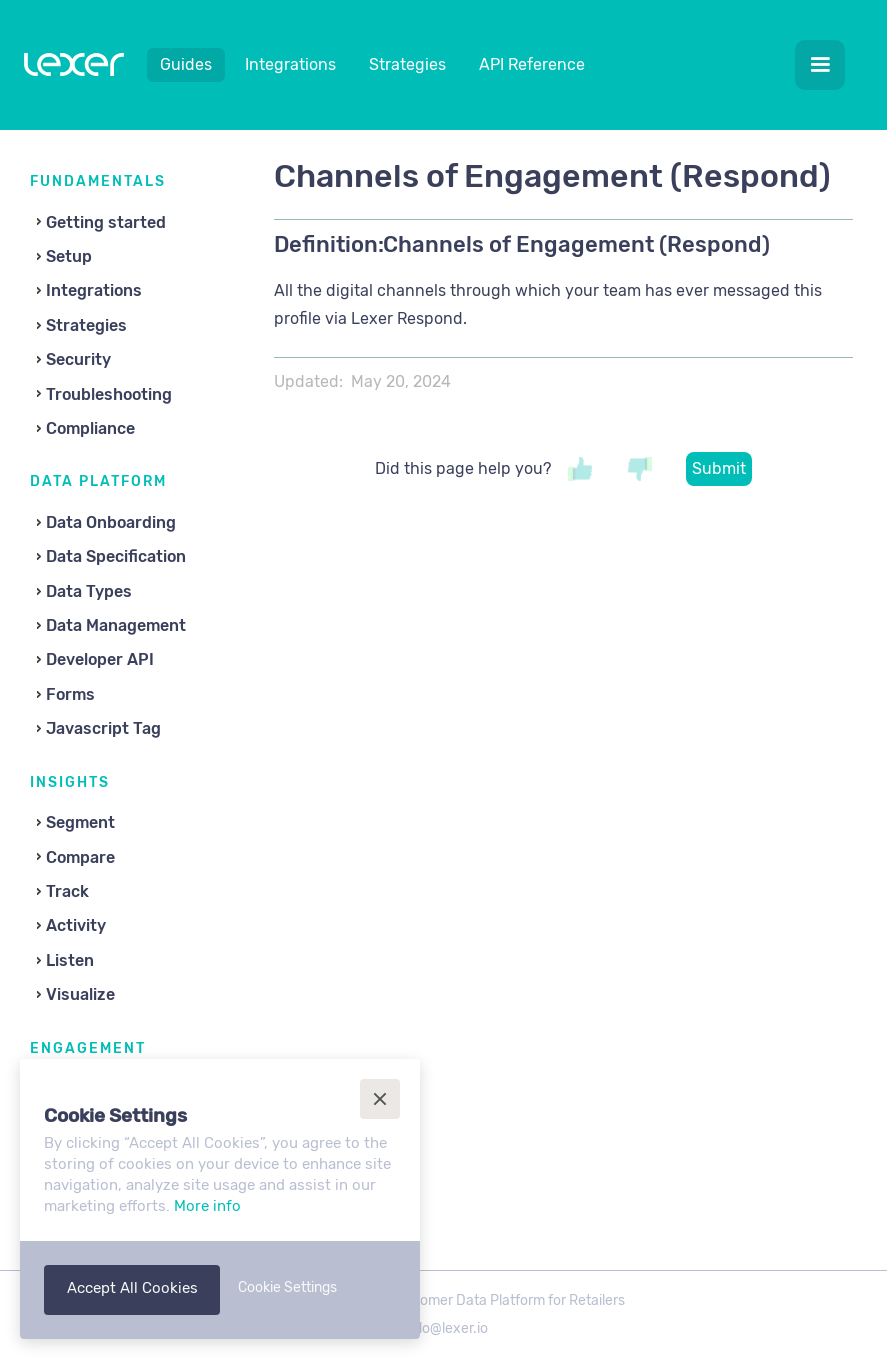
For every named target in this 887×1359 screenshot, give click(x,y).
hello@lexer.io (443, 1328)
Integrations (290, 64)
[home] (74, 69)
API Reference (532, 64)
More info (207, 1206)
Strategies (407, 64)
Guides (186, 64)
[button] (820, 65)
